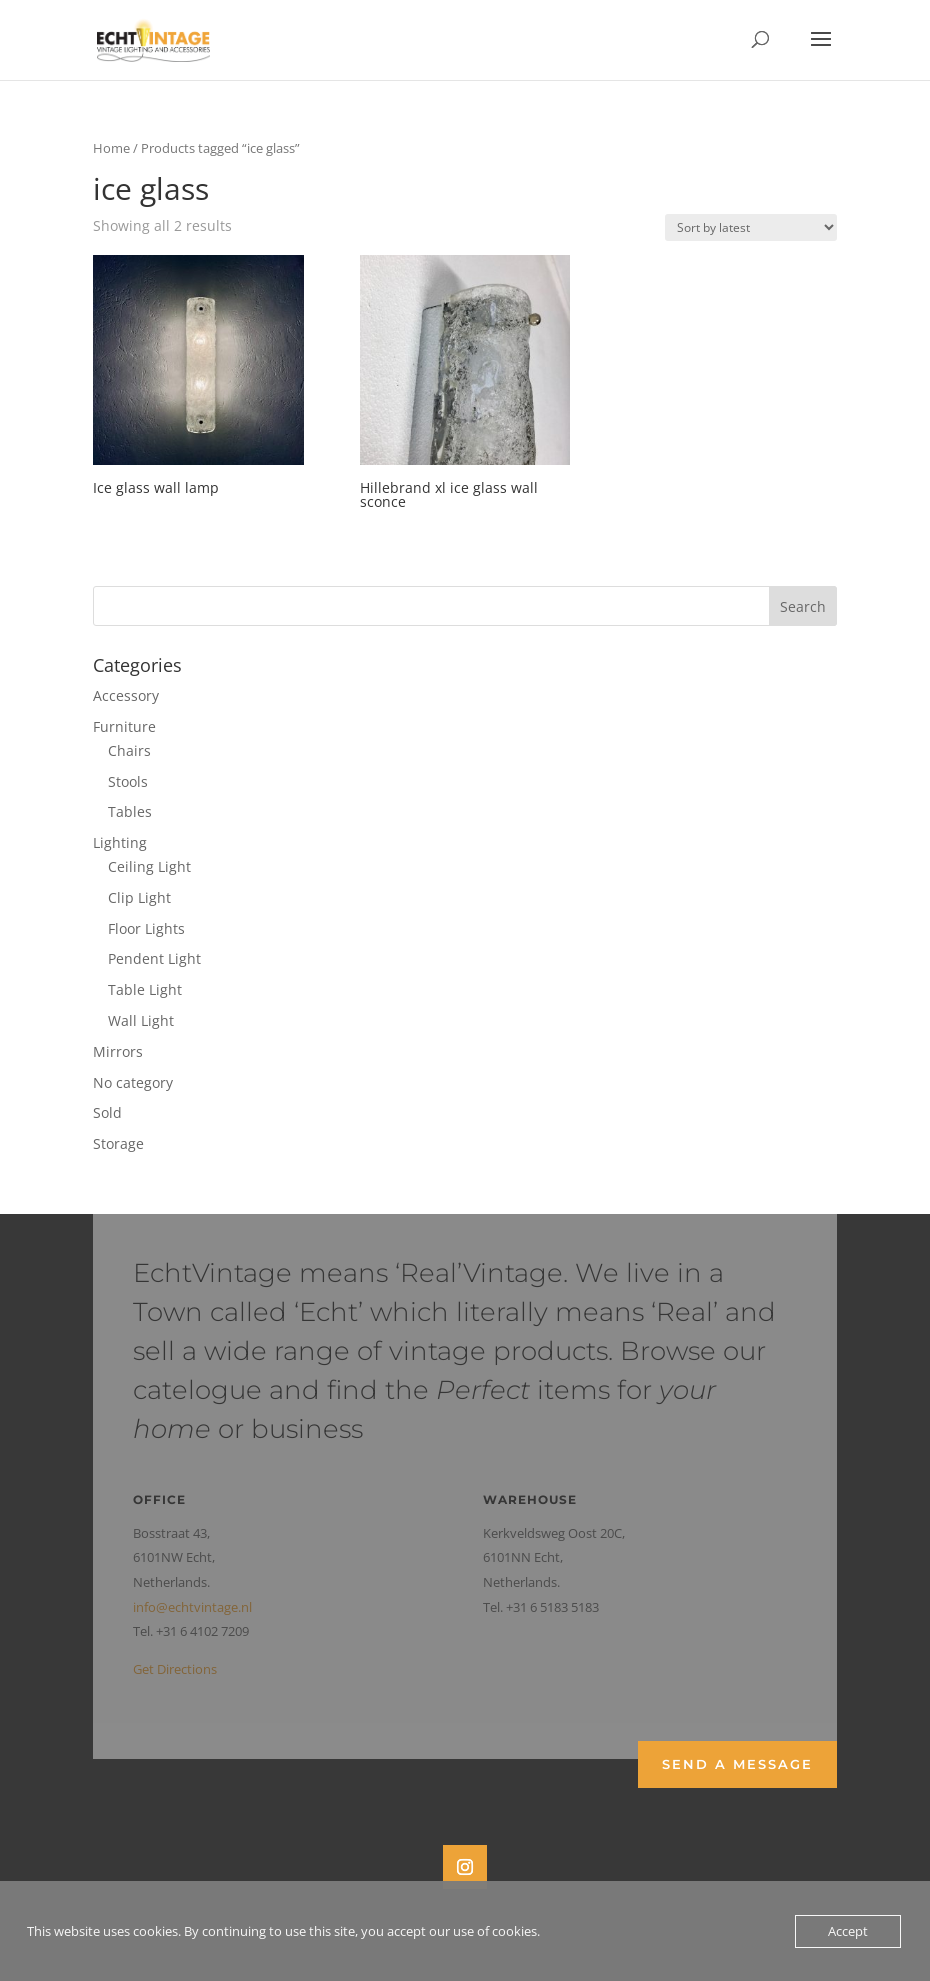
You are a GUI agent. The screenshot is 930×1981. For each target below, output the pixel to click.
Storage (118, 1143)
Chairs (129, 750)
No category (133, 1082)
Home (111, 148)
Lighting (120, 842)
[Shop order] (751, 227)
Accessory (126, 695)
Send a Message (737, 1764)
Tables (130, 811)
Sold (107, 1112)
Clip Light (139, 897)
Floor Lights (146, 928)
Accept (848, 1931)
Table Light (145, 989)
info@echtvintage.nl (192, 1607)
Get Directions (175, 1669)
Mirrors (118, 1051)
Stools (128, 781)
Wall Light (141, 1020)
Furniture (124, 726)
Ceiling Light (149, 866)
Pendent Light (154, 958)
